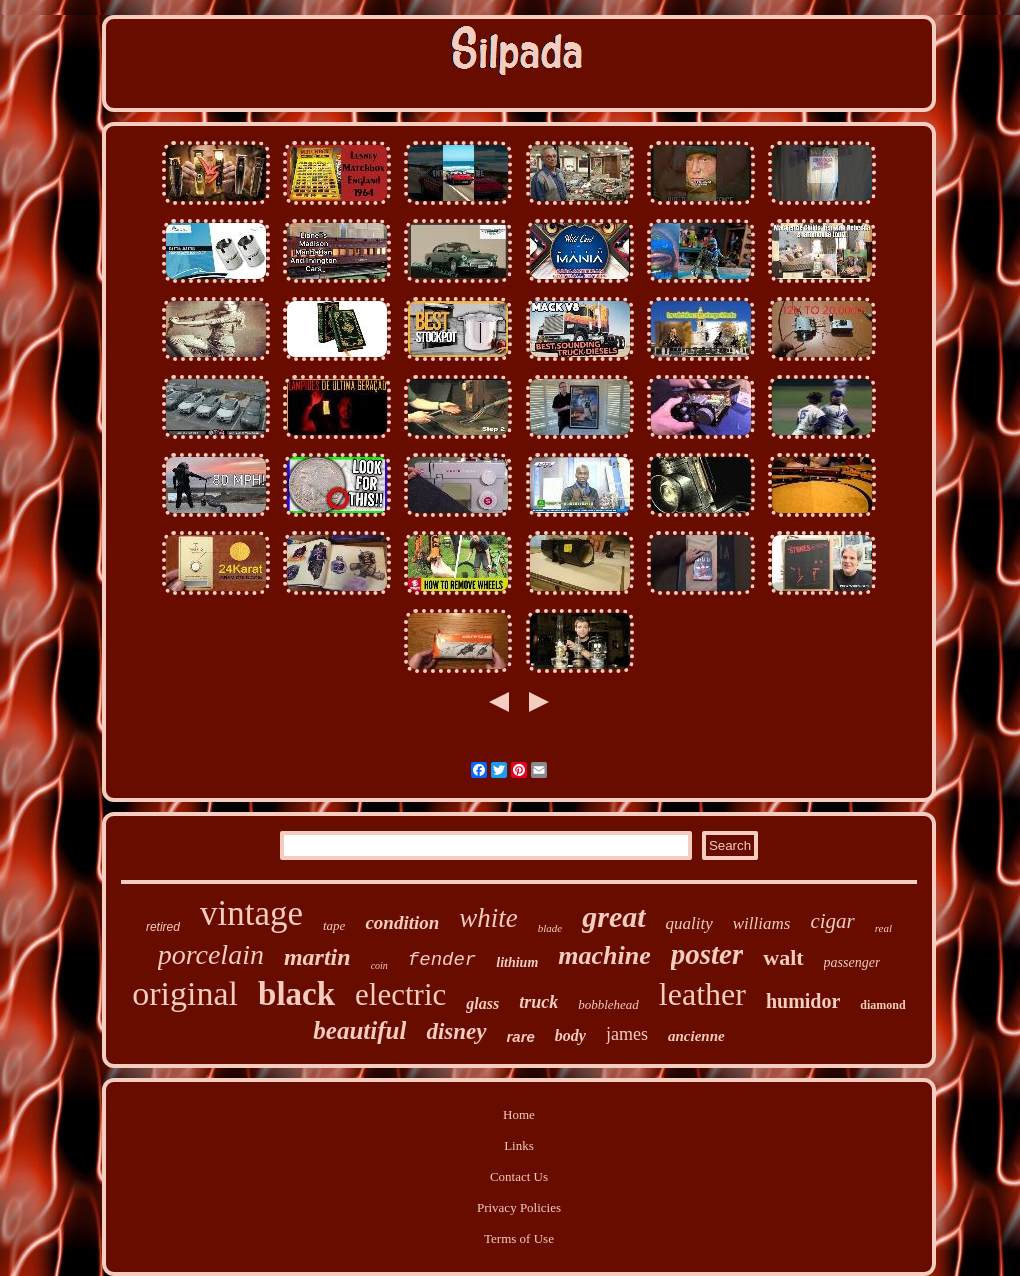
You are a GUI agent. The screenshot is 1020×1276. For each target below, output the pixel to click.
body (570, 1035)
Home (519, 1114)
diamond (882, 1005)
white (488, 918)
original (185, 993)
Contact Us (519, 1176)
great (613, 916)
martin (317, 957)
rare (521, 1036)
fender (442, 960)
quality (689, 923)
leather (702, 994)
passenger (852, 962)
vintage (251, 913)
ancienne (696, 1036)
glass (482, 1003)
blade (550, 928)
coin (379, 965)
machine (604, 955)
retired (163, 927)
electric (400, 994)
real (883, 928)
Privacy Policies (519, 1207)
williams (762, 923)
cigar (832, 921)
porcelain (211, 954)
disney (456, 1031)
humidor (803, 1001)
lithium (517, 962)
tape (334, 925)
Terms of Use (519, 1238)
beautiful (359, 1030)
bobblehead (608, 1004)
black (296, 994)
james (627, 1034)
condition (402, 922)
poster (707, 954)
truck (538, 1002)
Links (519, 1145)
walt (783, 957)
